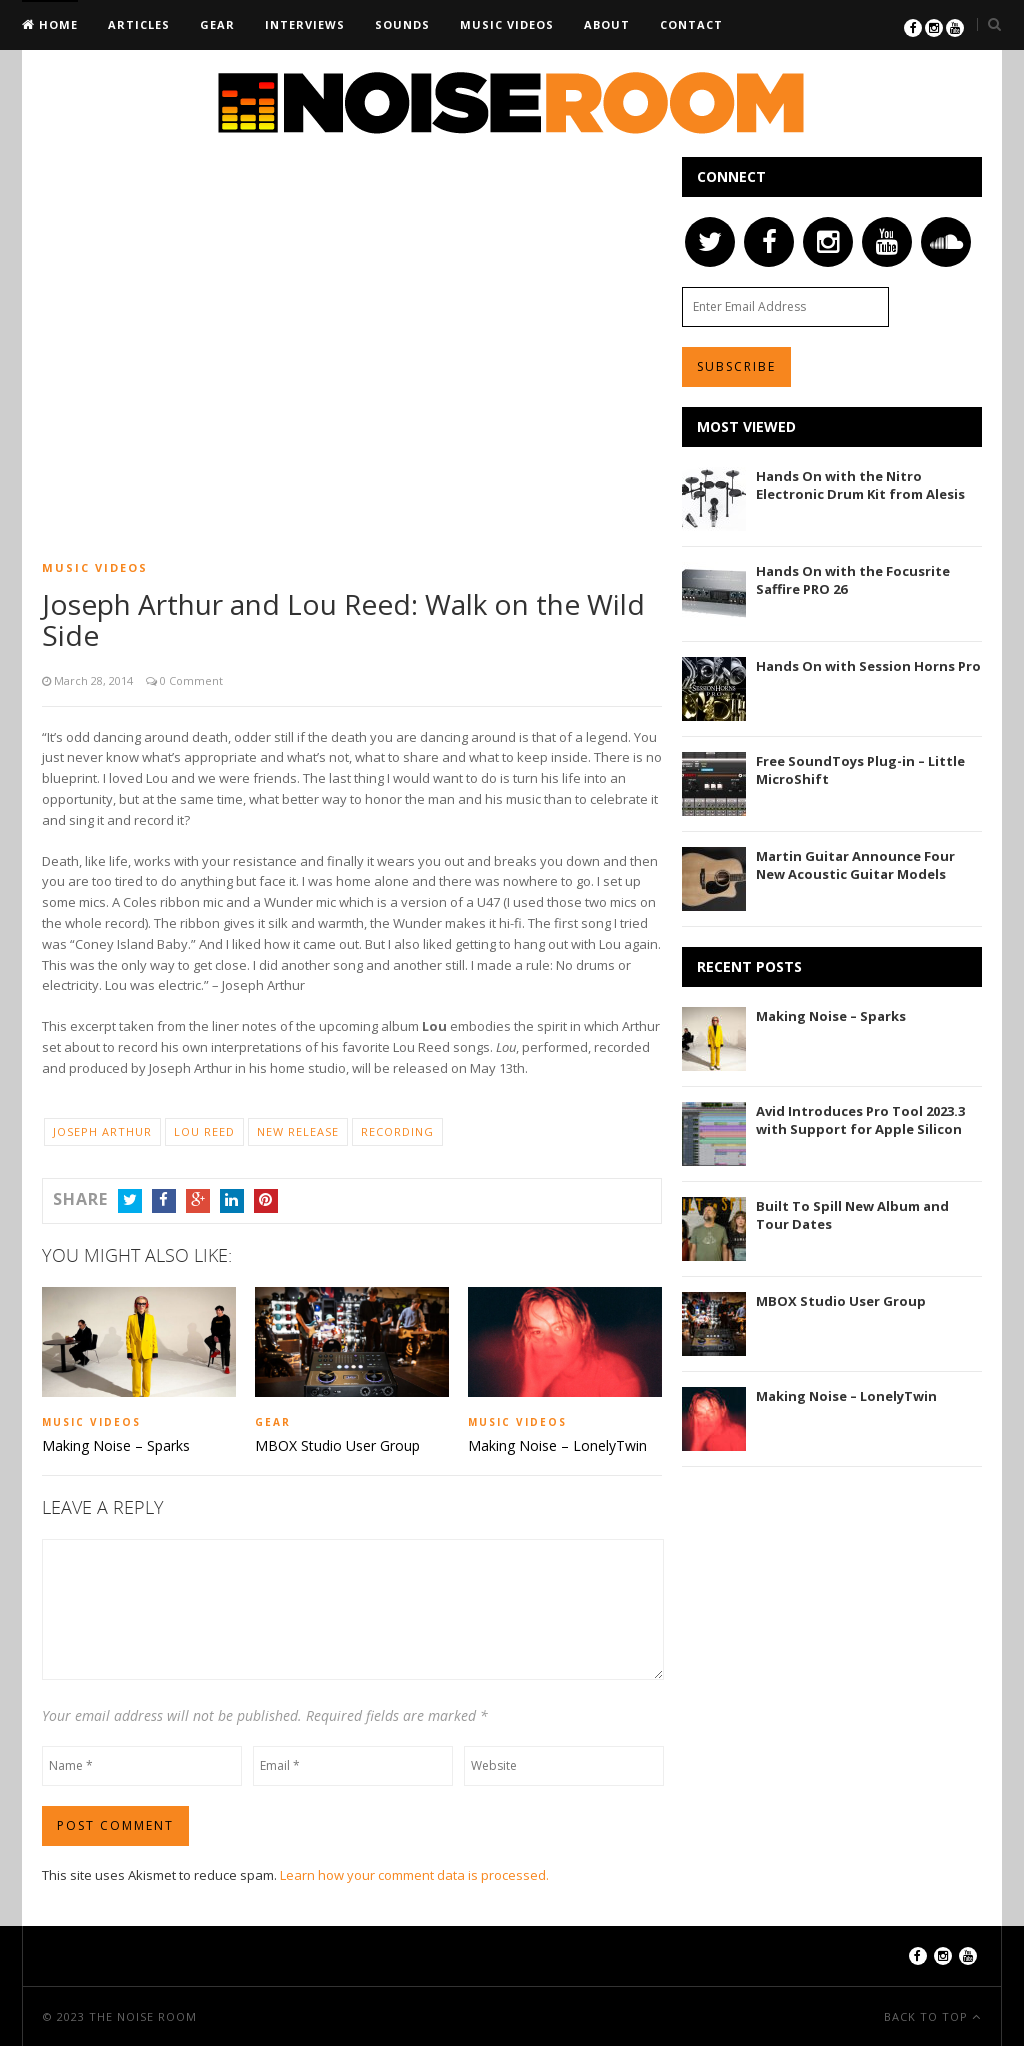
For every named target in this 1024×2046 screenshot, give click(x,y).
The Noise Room (143, 2015)
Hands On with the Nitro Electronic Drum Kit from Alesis (860, 485)
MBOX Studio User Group (337, 1445)
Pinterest (266, 1199)
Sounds (402, 24)
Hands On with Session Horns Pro (868, 666)
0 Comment (190, 680)
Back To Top (928, 2015)
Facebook (164, 1199)
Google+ (198, 1199)
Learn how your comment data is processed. (414, 1874)
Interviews (305, 24)
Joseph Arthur (102, 1131)
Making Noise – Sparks (116, 1445)
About (607, 24)
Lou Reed (204, 1131)
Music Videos (507, 24)
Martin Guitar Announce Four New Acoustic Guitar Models (855, 865)
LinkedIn (232, 1199)
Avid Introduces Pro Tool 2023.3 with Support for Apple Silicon (860, 1120)
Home (56, 24)
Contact (691, 24)
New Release (298, 1131)
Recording (397, 1131)
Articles (139, 24)
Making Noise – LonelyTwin (557, 1445)
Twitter (130, 1199)
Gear (217, 24)
